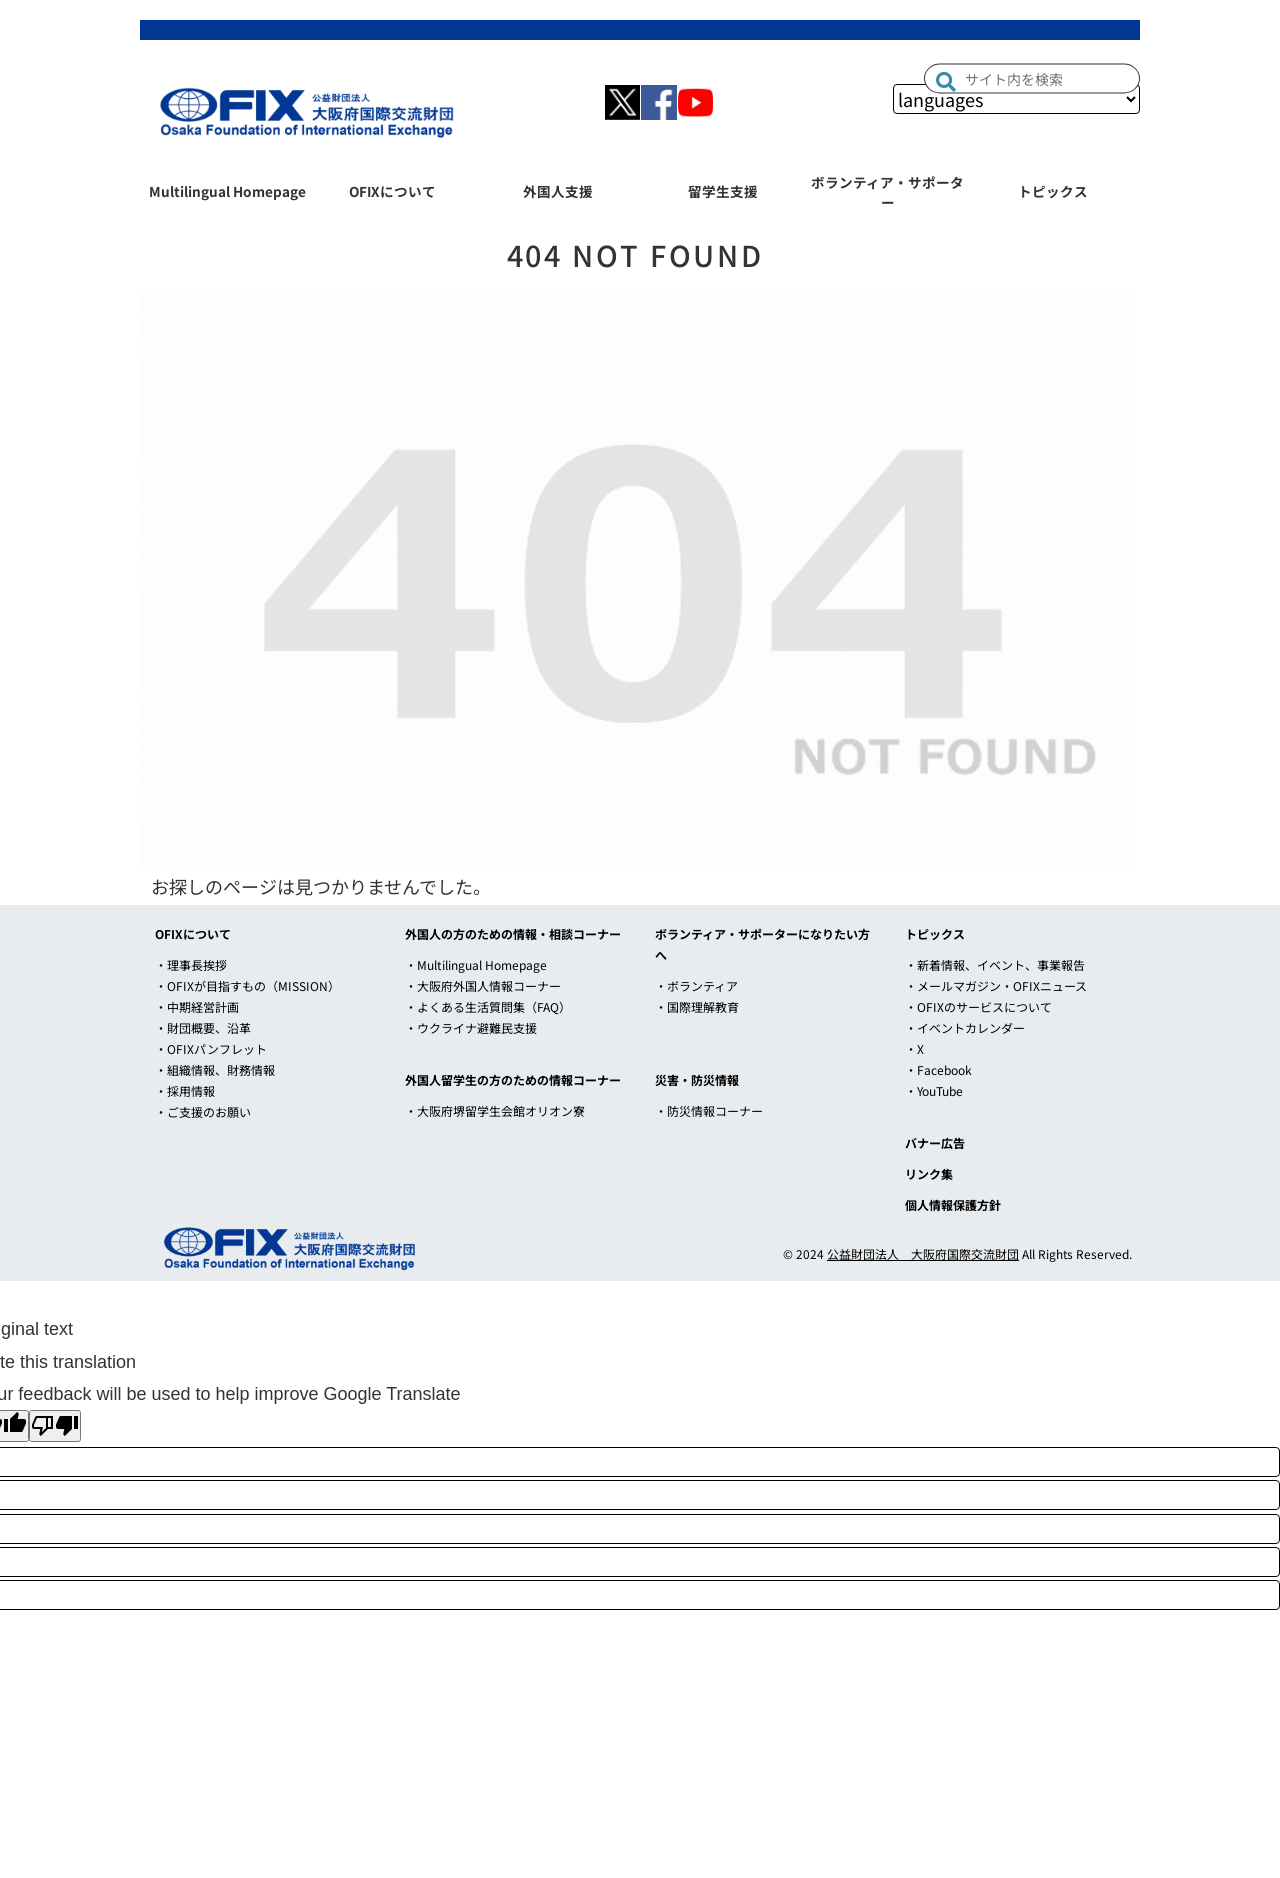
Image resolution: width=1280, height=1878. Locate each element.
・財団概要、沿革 (203, 1027)
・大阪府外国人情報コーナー (483, 985)
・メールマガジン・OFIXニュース (996, 985)
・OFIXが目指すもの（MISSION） (247, 985)
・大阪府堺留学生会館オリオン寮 (495, 1110)
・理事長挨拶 (191, 964)
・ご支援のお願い (203, 1111)
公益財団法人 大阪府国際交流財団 (923, 1253)
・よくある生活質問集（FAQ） (488, 1006)
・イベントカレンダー (965, 1027)
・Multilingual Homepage (476, 964)
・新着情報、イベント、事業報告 (995, 964)
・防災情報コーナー (709, 1110)
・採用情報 (185, 1090)
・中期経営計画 (197, 1006)
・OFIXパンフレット (211, 1048)
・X (914, 1048)
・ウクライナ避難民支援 (471, 1027)
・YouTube (934, 1090)
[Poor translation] (55, 1426)
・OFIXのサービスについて (978, 1006)
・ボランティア (696, 985)
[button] (946, 80)
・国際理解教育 (697, 1006)
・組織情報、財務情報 (215, 1069)
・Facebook (938, 1069)
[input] (1032, 79)
